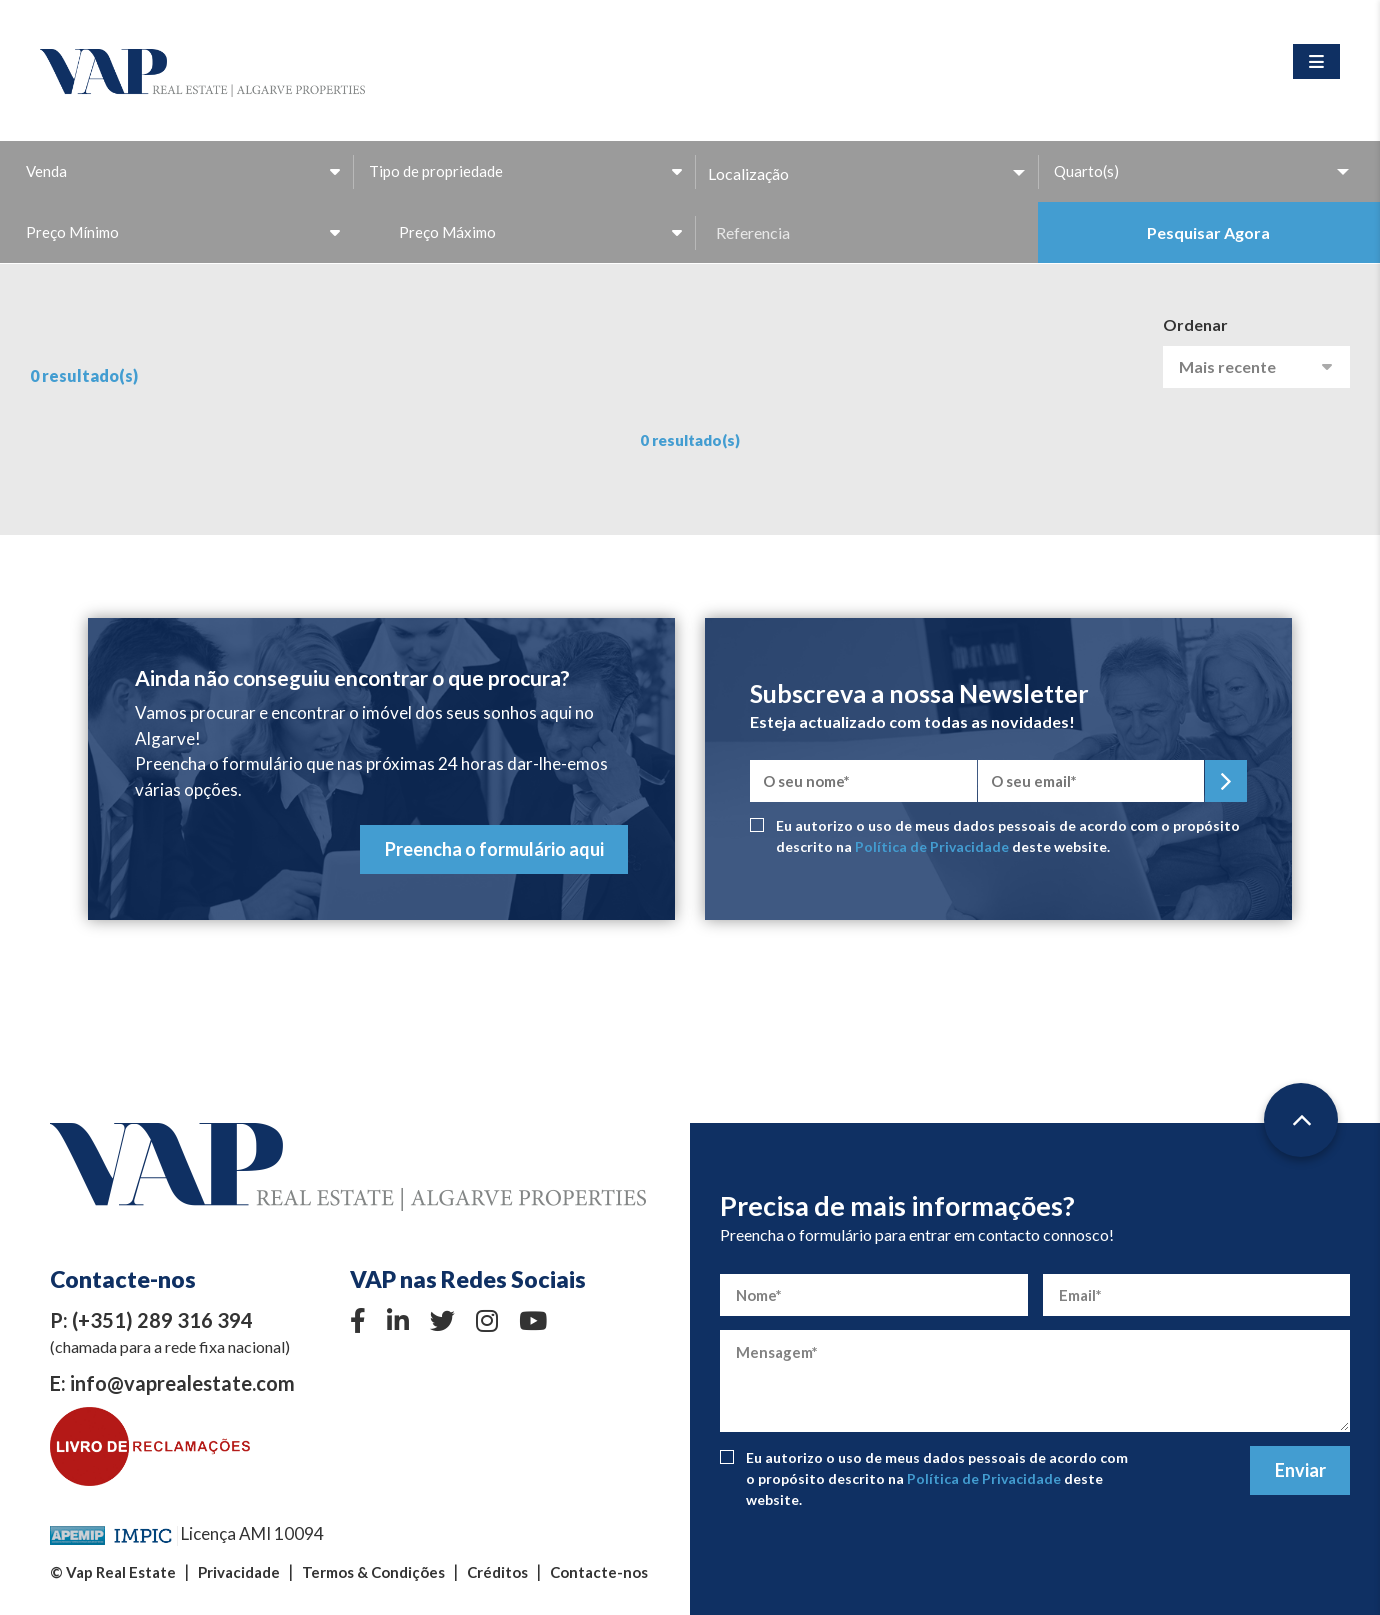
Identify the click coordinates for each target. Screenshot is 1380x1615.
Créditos (497, 1572)
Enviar (1300, 1470)
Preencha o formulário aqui (494, 849)
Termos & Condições (373, 1572)
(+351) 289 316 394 (162, 1320)
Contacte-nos (599, 1572)
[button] (866, 173)
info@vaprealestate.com (182, 1383)
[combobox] (181, 171)
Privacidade (239, 1572)
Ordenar (1195, 324)
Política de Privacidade (932, 846)
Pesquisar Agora (1208, 232)
